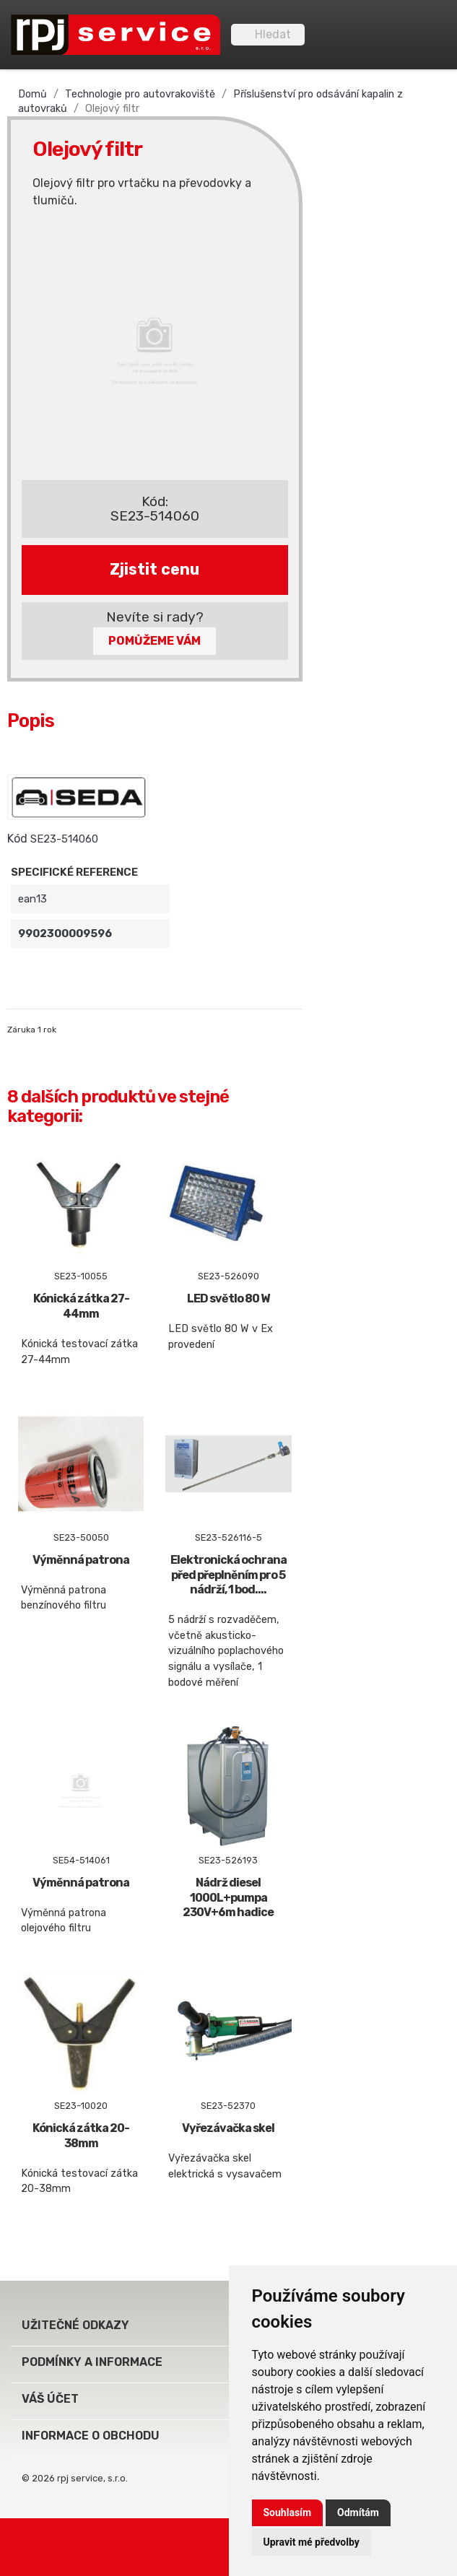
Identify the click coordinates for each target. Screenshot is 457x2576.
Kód (17, 838)
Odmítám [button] (358, 2512)
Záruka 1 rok (31, 1029)
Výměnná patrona (80, 1560)
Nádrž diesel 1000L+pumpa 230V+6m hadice (228, 1898)
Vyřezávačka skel (228, 2128)
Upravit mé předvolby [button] (312, 2542)
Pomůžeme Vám (154, 641)
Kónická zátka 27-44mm (81, 1306)
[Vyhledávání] (268, 34)
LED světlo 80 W (228, 1298)
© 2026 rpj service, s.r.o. (75, 2478)
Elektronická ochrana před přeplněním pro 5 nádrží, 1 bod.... (228, 1575)
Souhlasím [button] (288, 2512)
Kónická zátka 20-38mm (80, 2135)
